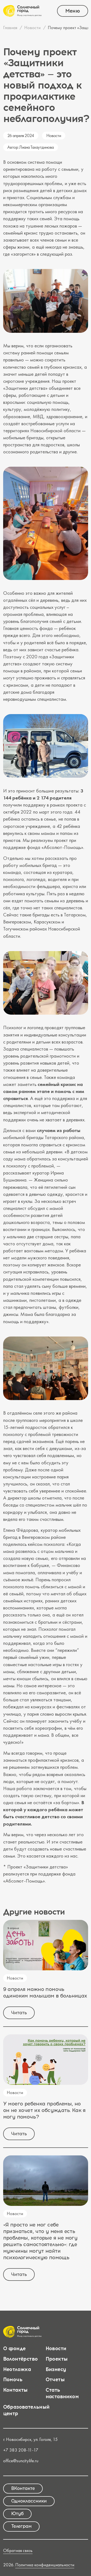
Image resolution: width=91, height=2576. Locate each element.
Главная (10, 28)
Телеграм (21, 2526)
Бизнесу (56, 2369)
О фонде (14, 2348)
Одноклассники (29, 2501)
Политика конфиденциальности (44, 2565)
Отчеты (55, 2379)
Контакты (15, 2390)
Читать (19, 2012)
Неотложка (17, 2369)
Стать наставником (62, 2393)
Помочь (12, 2379)
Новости (32, 28)
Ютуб (17, 2513)
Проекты (57, 2359)
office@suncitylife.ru (20, 2461)
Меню (72, 11)
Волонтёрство (20, 2359)
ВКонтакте (23, 2488)
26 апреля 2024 (20, 136)
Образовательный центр (26, 2410)
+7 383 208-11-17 (20, 2450)
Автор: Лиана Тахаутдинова (30, 147)
